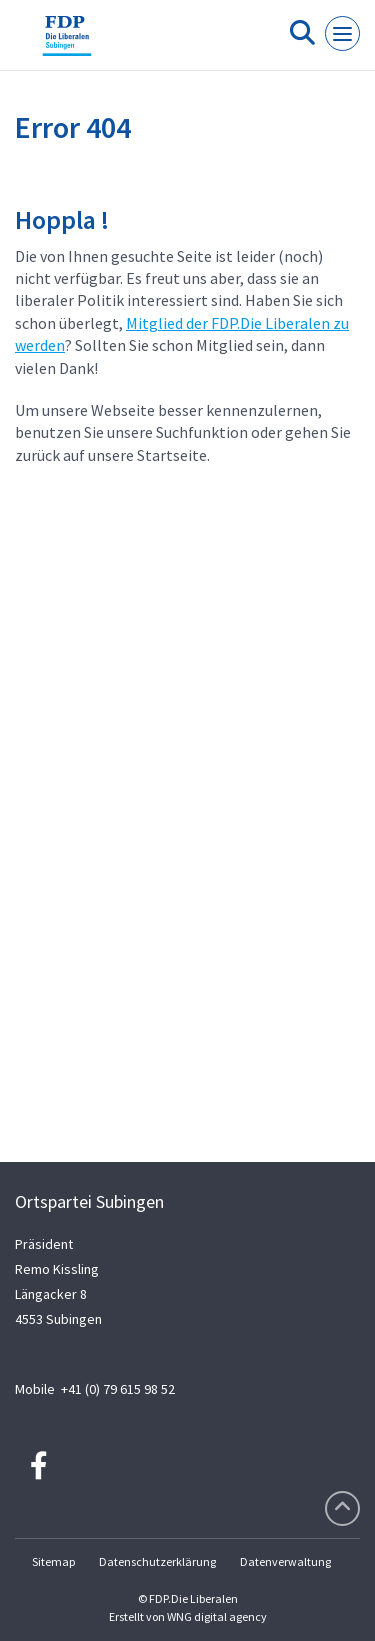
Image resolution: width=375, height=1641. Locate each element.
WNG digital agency (217, 1616)
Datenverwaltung (285, 1561)
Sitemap (53, 1561)
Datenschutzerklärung (157, 1561)
